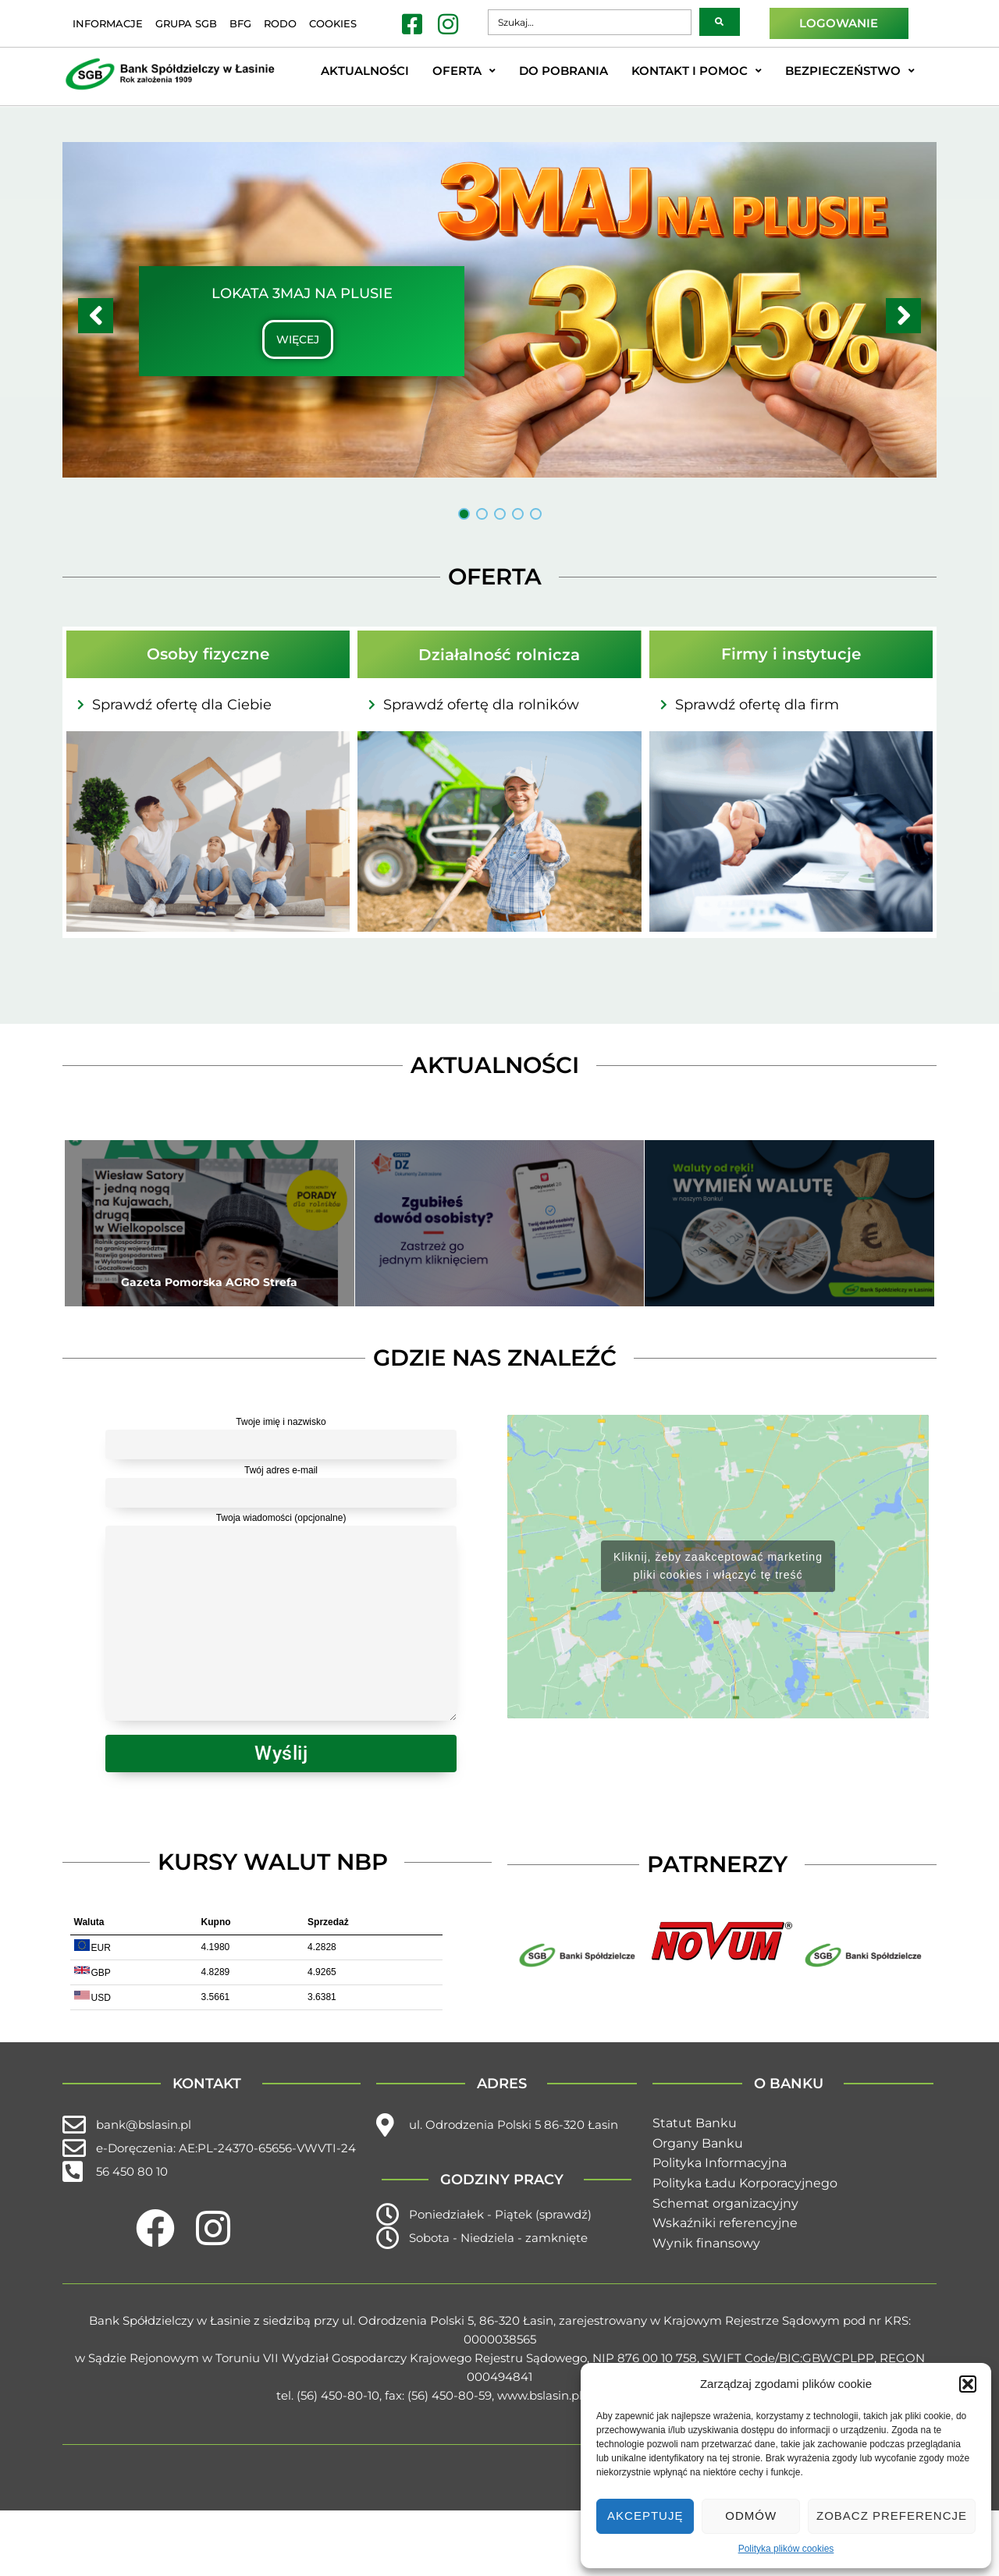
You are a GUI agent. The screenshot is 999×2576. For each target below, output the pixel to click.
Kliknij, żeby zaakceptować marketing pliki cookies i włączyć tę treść (718, 1566)
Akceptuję (645, 2515)
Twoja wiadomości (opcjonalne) (281, 1618)
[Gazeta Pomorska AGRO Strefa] (209, 1223)
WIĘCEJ (297, 339)
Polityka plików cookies (786, 2548)
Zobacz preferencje (891, 2515)
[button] (968, 2384)
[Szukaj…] (589, 22)
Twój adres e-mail (281, 1483)
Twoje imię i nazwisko (281, 1434)
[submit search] (719, 22)
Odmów (751, 2515)
